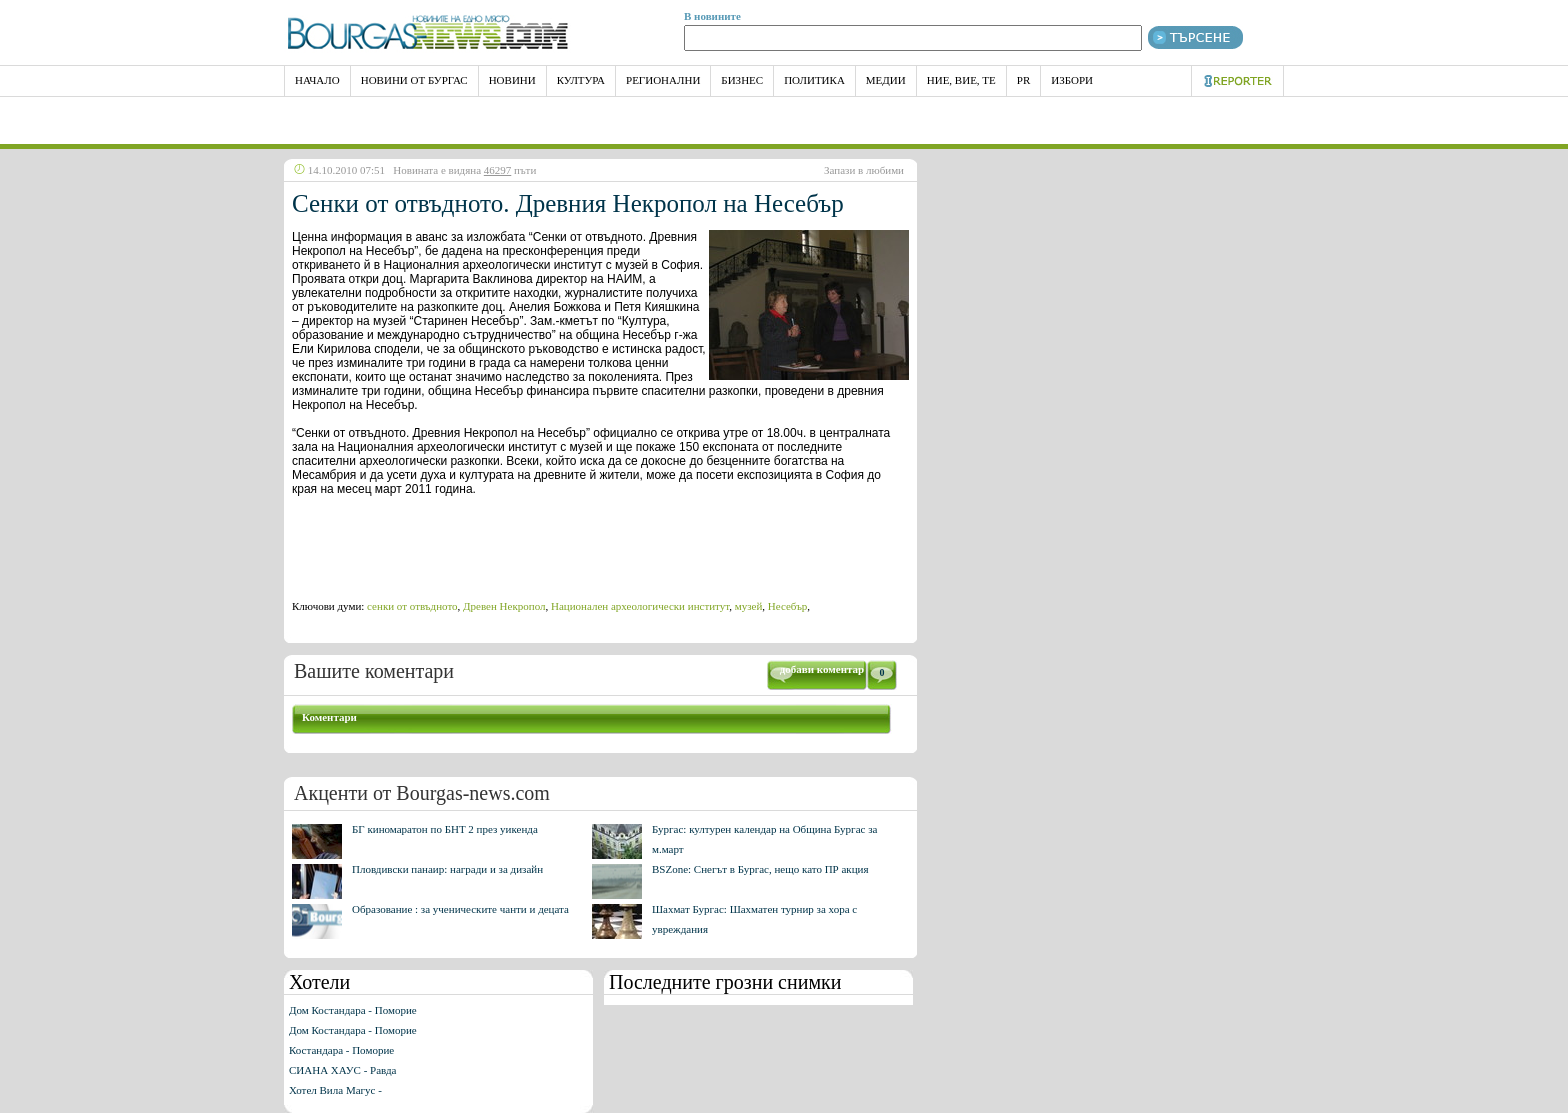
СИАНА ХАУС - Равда (342, 1070)
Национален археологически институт (640, 606)
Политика (814, 80)
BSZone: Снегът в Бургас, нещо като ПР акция (760, 869)
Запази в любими (864, 170)
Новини (512, 80)
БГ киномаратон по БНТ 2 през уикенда (445, 829)
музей (749, 606)
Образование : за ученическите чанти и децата (460, 909)
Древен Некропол (504, 606)
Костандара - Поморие (341, 1050)
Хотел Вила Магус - (335, 1090)
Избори (1072, 80)
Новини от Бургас (414, 80)
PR (1023, 80)
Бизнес (742, 80)
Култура (581, 80)
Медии (886, 80)
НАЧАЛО (317, 80)
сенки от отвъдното (412, 606)
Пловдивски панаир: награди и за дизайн (447, 869)
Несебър (788, 606)
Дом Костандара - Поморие (353, 1010)
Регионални (663, 80)
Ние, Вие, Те (961, 80)
